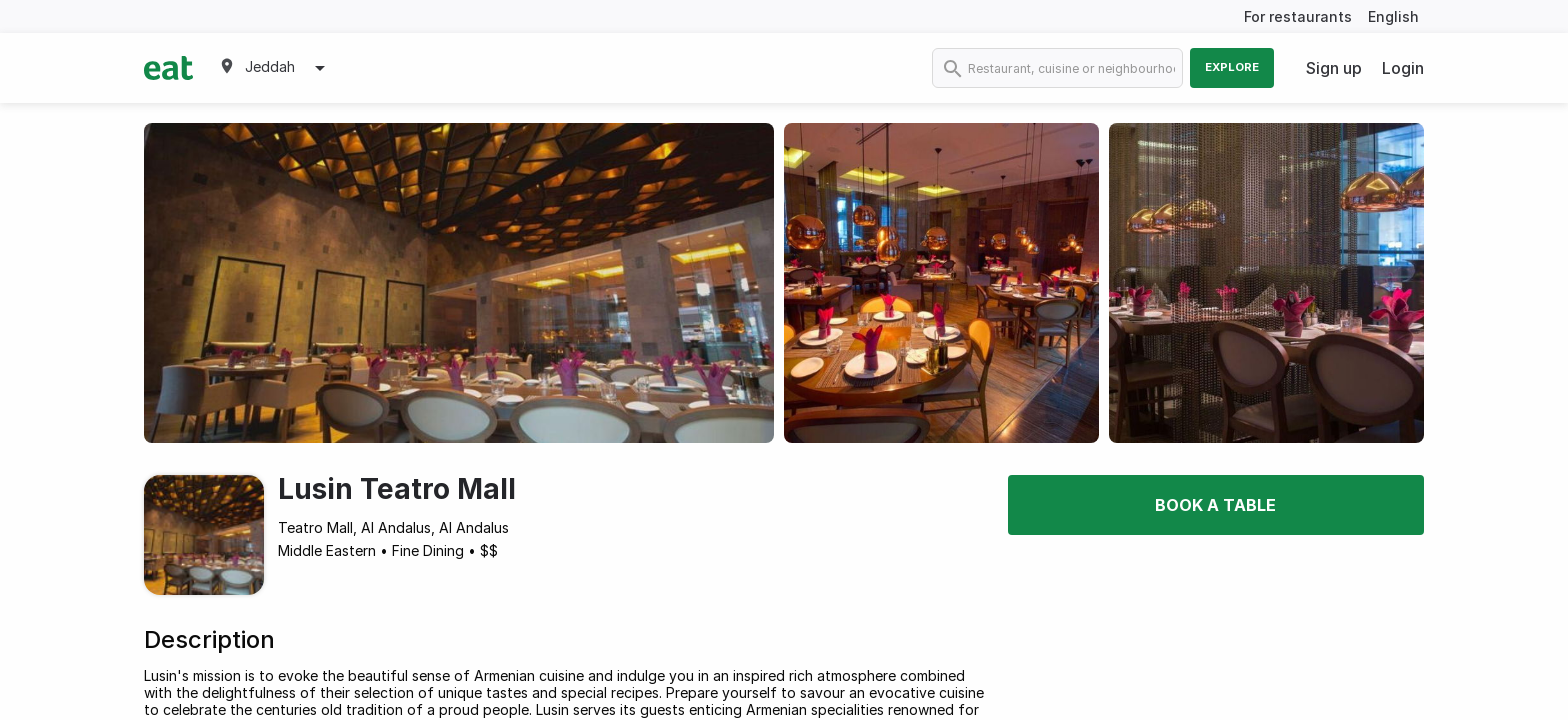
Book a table (1215, 505)
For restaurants (1298, 16)
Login (1403, 68)
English (1393, 16)
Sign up (1334, 68)
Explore (1232, 67)
